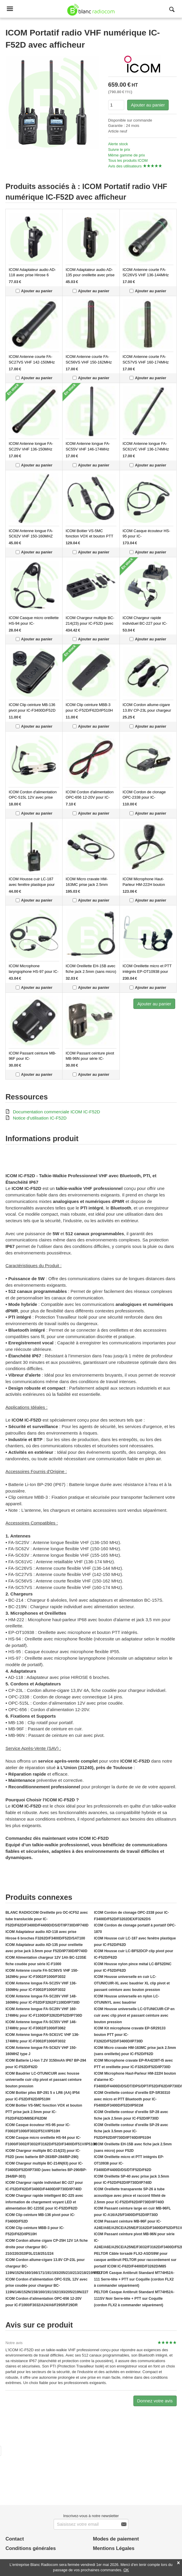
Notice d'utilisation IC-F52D (39, 1117)
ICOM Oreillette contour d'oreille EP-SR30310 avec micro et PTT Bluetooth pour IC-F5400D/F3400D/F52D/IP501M (132, 2099)
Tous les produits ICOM (128, 160)
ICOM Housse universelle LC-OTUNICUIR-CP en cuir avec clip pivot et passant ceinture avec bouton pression (134, 2015)
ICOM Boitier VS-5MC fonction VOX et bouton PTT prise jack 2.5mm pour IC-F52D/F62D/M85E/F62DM (43, 2111)
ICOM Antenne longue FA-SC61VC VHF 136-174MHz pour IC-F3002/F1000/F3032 (147, 449)
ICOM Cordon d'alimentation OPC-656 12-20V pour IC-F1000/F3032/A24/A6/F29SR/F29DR (97, 797)
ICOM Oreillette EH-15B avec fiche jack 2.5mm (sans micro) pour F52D (91, 971)
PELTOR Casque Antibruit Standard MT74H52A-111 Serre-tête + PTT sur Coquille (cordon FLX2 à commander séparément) (134, 2279)
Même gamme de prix (126, 155)
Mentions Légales (114, 2548)
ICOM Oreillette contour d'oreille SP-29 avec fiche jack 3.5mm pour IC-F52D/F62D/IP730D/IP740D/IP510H (131, 2131)
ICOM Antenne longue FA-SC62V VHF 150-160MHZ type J (31, 536)
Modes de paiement (116, 2539)
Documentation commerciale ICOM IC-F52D (56, 1111)
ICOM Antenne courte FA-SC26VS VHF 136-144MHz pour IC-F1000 (146, 275)
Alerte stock (118, 144)
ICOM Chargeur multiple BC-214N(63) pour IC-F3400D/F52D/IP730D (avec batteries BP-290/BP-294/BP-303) (46, 2169)
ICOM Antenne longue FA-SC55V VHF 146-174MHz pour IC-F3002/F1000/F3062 (90, 449)
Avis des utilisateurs (125, 166)
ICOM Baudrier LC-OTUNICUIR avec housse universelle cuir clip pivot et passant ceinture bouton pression (43, 2080)
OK (126, 2570)
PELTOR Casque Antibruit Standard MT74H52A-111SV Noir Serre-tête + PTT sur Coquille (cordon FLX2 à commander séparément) (134, 2298)
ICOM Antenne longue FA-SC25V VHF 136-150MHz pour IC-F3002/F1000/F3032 (33, 449)
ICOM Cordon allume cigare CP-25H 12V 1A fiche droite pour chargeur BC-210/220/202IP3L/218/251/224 (46, 2247)
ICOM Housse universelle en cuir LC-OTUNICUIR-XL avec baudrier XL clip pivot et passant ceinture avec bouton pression (132, 1983)
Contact (14, 2539)
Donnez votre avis (155, 2400)
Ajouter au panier (148, 104)
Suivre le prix (119, 149)
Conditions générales (30, 2548)
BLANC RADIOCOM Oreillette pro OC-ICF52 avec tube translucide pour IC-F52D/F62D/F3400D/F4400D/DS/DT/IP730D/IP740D (46, 1919)
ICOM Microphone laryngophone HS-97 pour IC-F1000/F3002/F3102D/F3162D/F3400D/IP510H (49, 971)
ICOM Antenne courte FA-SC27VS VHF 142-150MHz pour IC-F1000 (32, 362)
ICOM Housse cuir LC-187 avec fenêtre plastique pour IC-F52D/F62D (32, 884)
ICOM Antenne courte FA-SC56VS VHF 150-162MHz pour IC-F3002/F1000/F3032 (90, 362)
